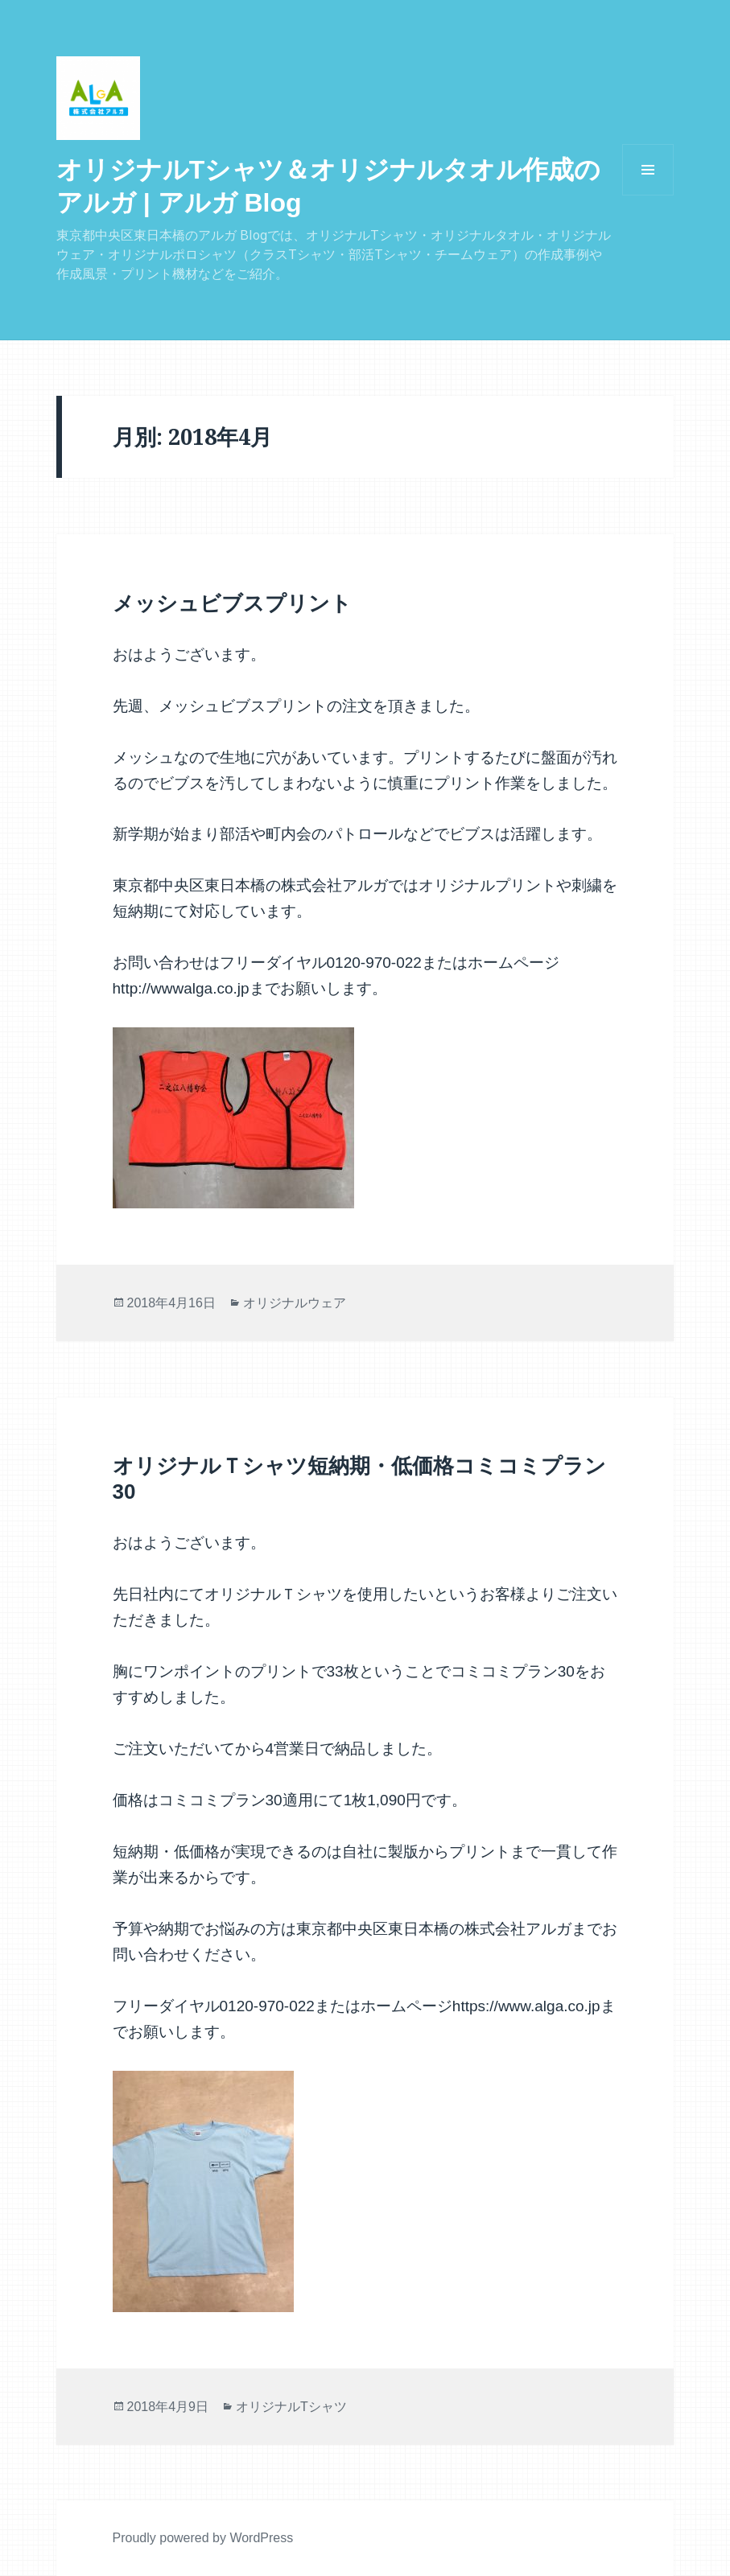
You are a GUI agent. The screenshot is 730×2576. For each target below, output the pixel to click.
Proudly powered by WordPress (203, 2538)
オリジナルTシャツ (291, 2406)
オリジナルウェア (294, 1303)
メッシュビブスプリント (232, 603)
